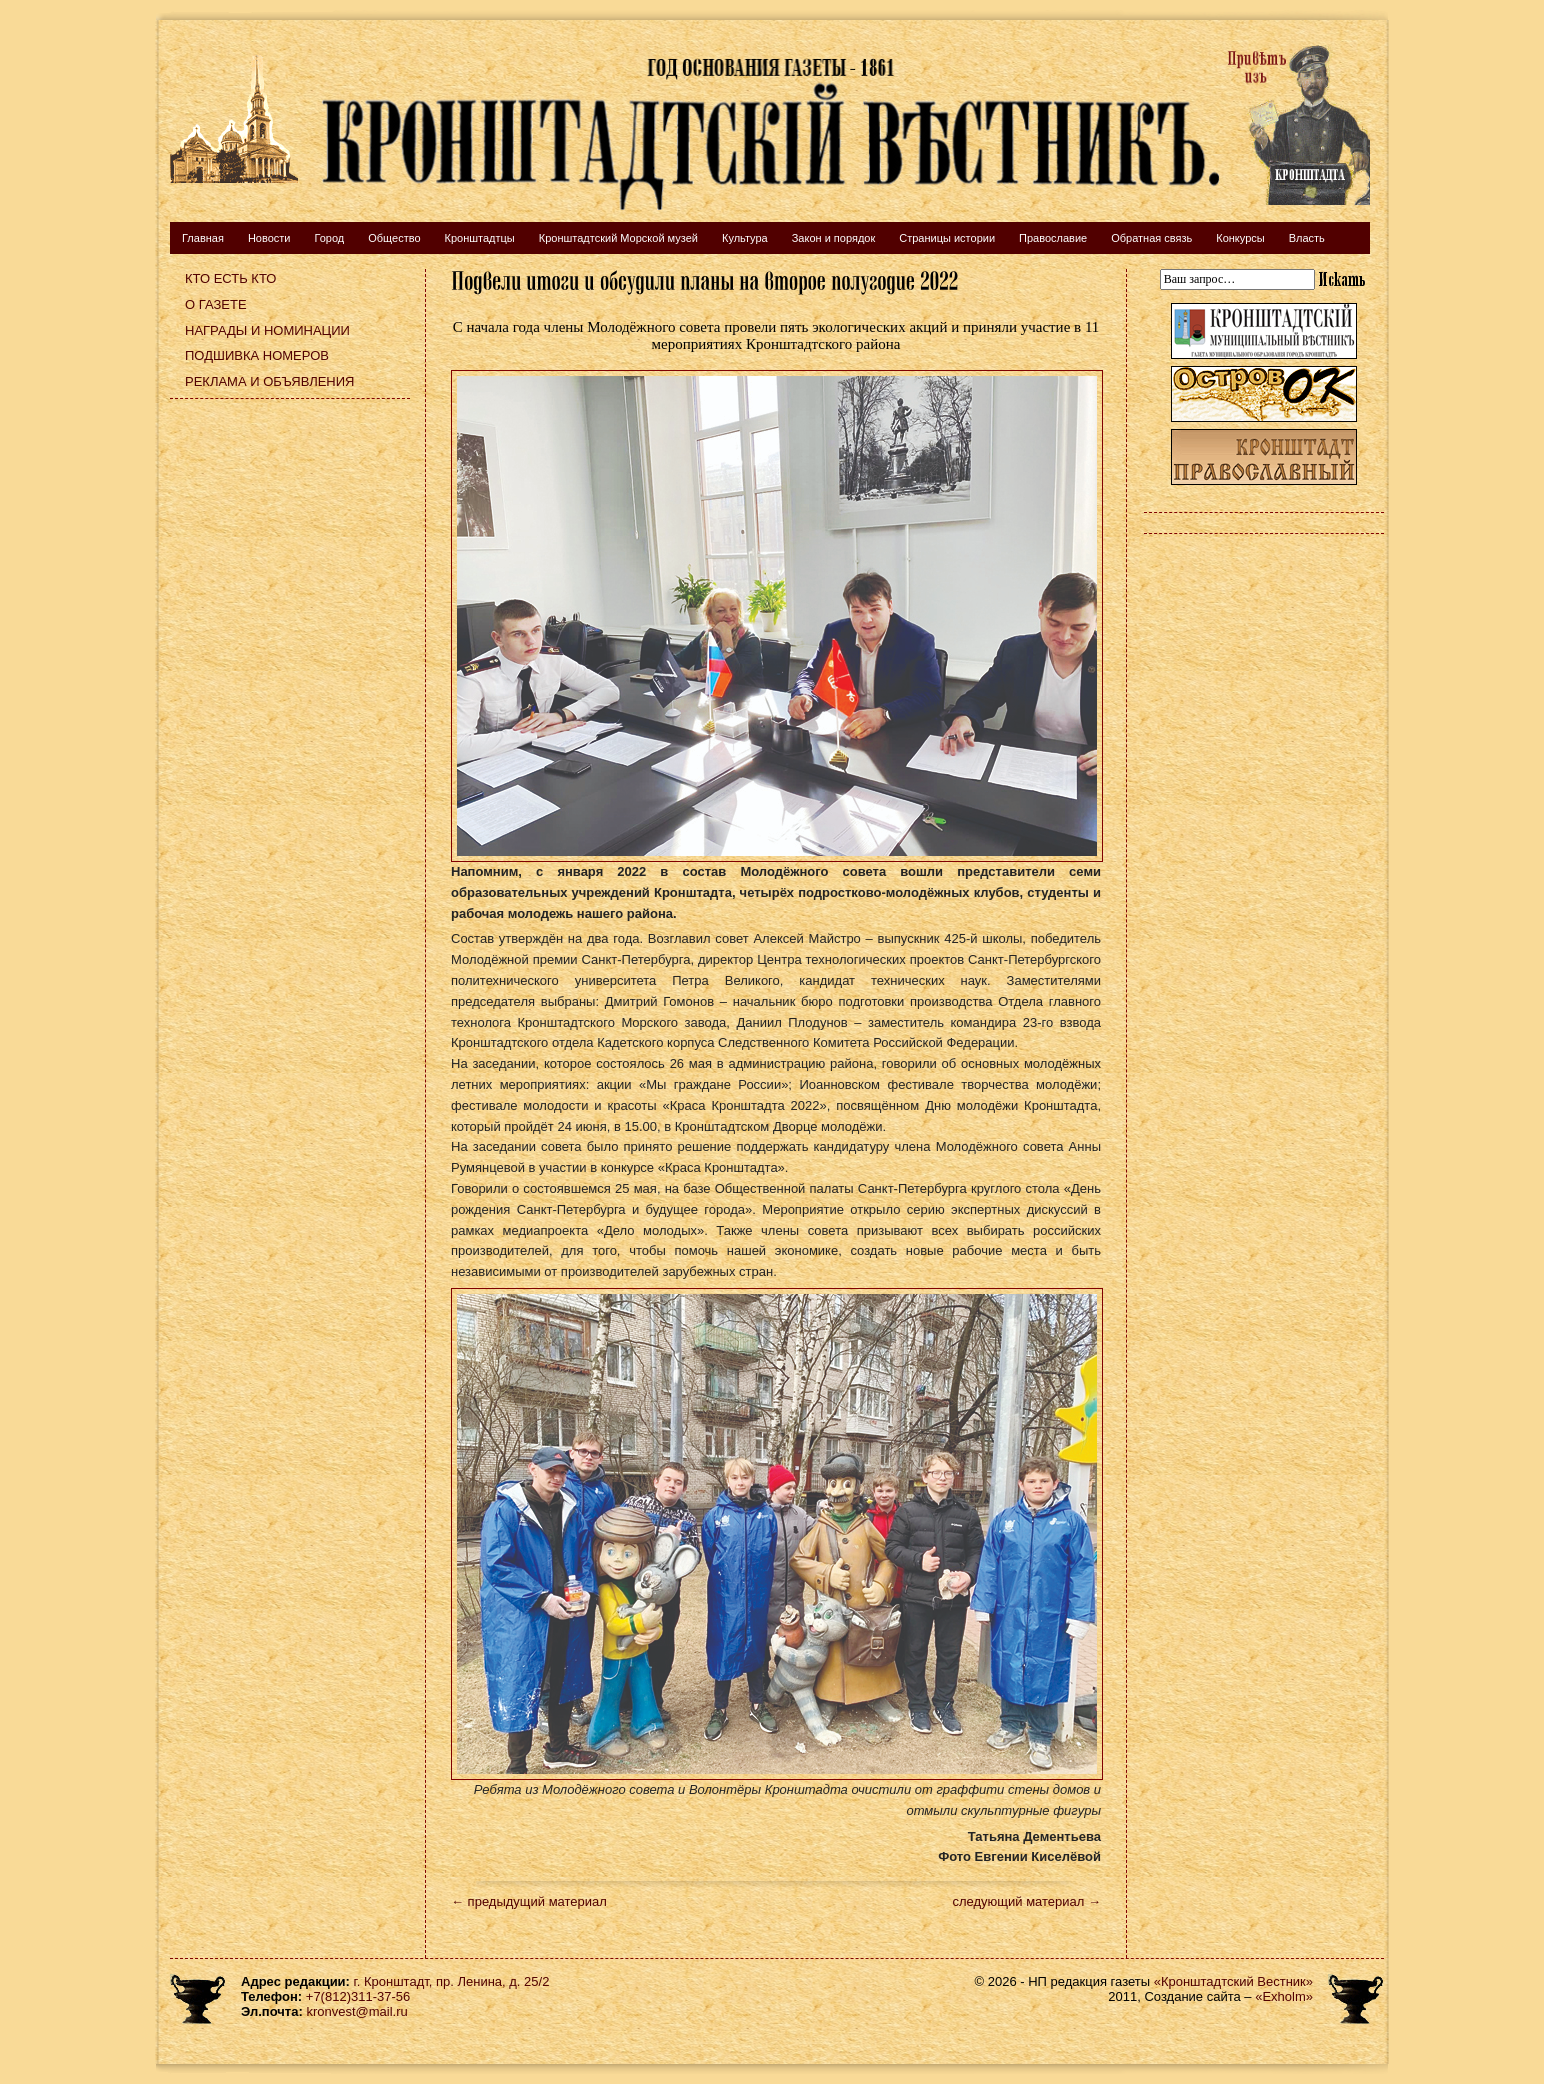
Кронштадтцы (480, 238)
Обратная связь (1151, 238)
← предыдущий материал (529, 1901)
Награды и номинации (267, 330)
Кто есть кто (230, 278)
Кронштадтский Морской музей (618, 238)
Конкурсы (1240, 238)
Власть (1307, 238)
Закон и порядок (834, 238)
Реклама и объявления (270, 381)
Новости (269, 238)
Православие (1053, 238)
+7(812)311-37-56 (358, 1996)
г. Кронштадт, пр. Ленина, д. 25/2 (452, 1981)
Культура (745, 238)
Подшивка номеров (257, 355)
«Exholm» (1284, 1996)
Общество (394, 238)
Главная (203, 238)
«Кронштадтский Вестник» (1233, 1981)
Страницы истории (947, 238)
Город (329, 238)
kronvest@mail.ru (356, 2011)
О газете (216, 304)
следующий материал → (1026, 1901)
